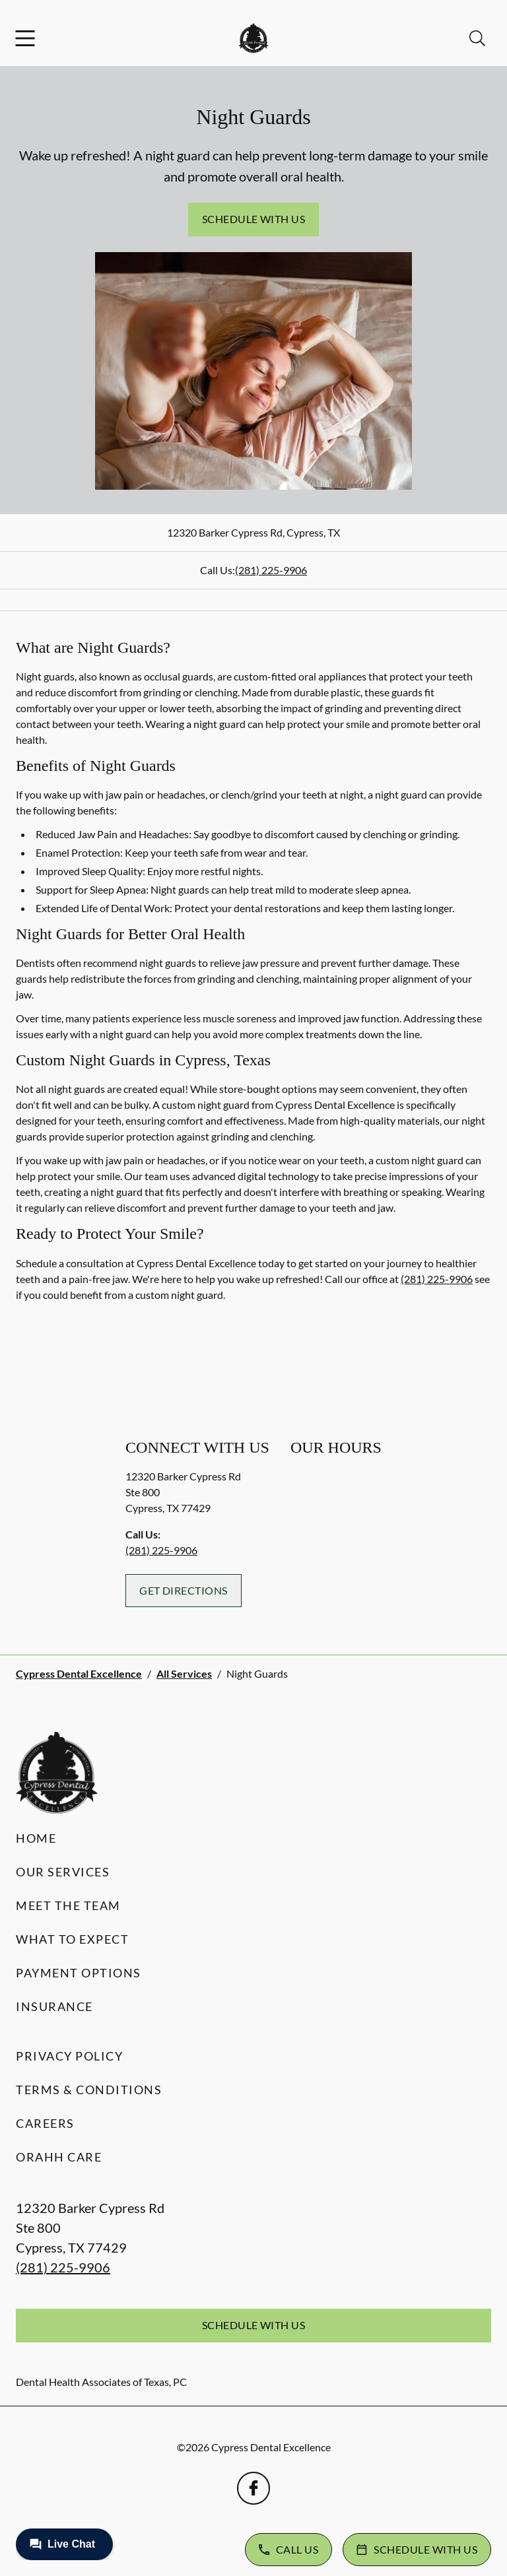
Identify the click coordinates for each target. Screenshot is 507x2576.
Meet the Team (68, 1905)
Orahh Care (59, 2157)
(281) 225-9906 (271, 570)
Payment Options (78, 1972)
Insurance (54, 2006)
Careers (45, 2123)
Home (36, 1838)
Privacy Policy (69, 2056)
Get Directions (183, 1590)
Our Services (63, 1872)
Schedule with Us (254, 219)
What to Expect (72, 1939)
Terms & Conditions (89, 2089)
